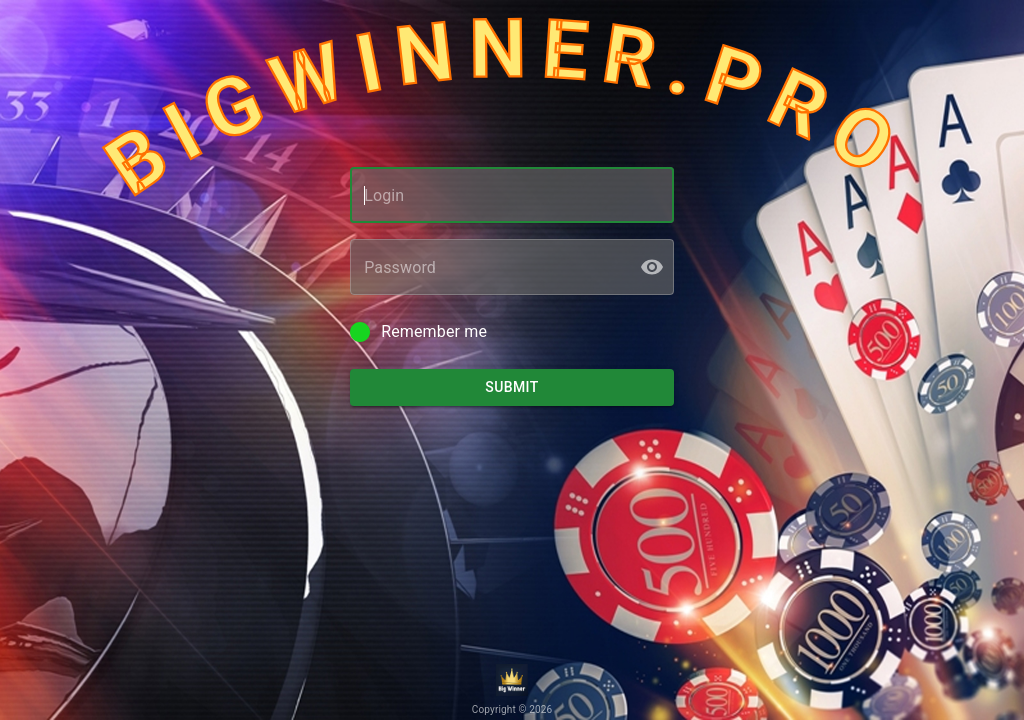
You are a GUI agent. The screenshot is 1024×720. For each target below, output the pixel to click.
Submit (512, 387)
